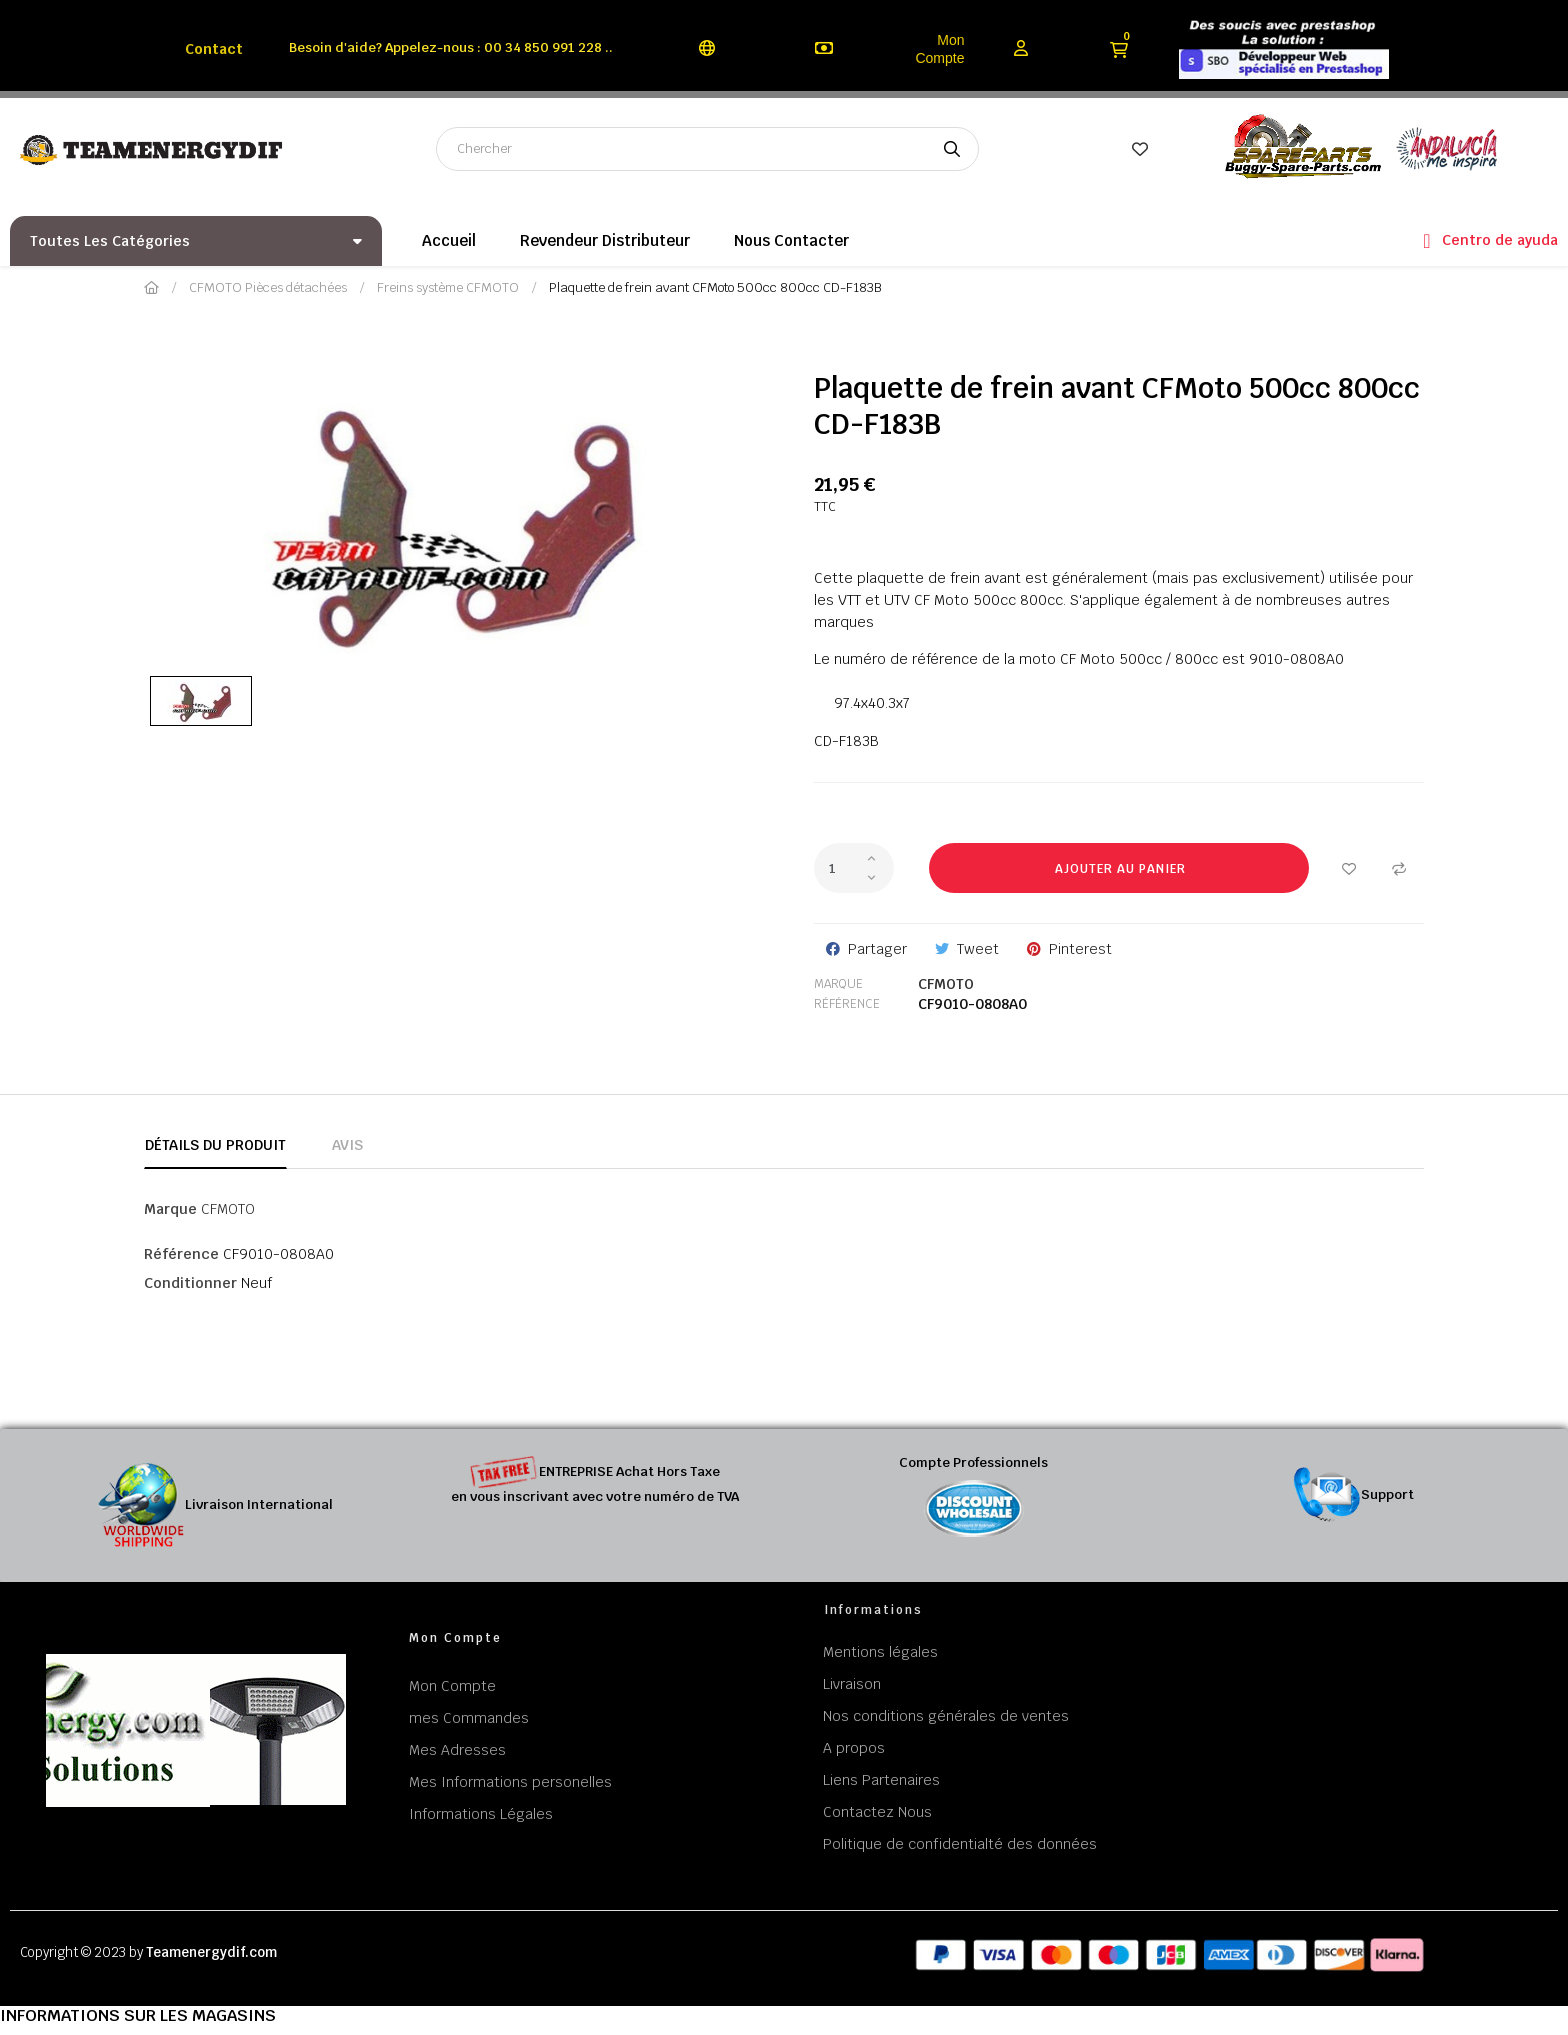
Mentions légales (880, 1652)
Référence (847, 1004)
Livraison (852, 1684)
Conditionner (190, 1283)
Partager (877, 949)
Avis (347, 1145)
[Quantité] (854, 868)
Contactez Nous (877, 1812)
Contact (214, 49)
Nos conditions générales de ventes (946, 1716)
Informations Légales (481, 1814)
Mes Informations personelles (510, 1782)
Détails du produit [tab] (215, 1145)
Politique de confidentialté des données (960, 1844)
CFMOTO (946, 984)
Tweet (978, 949)
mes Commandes (469, 1718)
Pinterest (1080, 949)
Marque (838, 984)
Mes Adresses (457, 1750)
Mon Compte (939, 49)
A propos (854, 1748)
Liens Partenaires (881, 1780)
